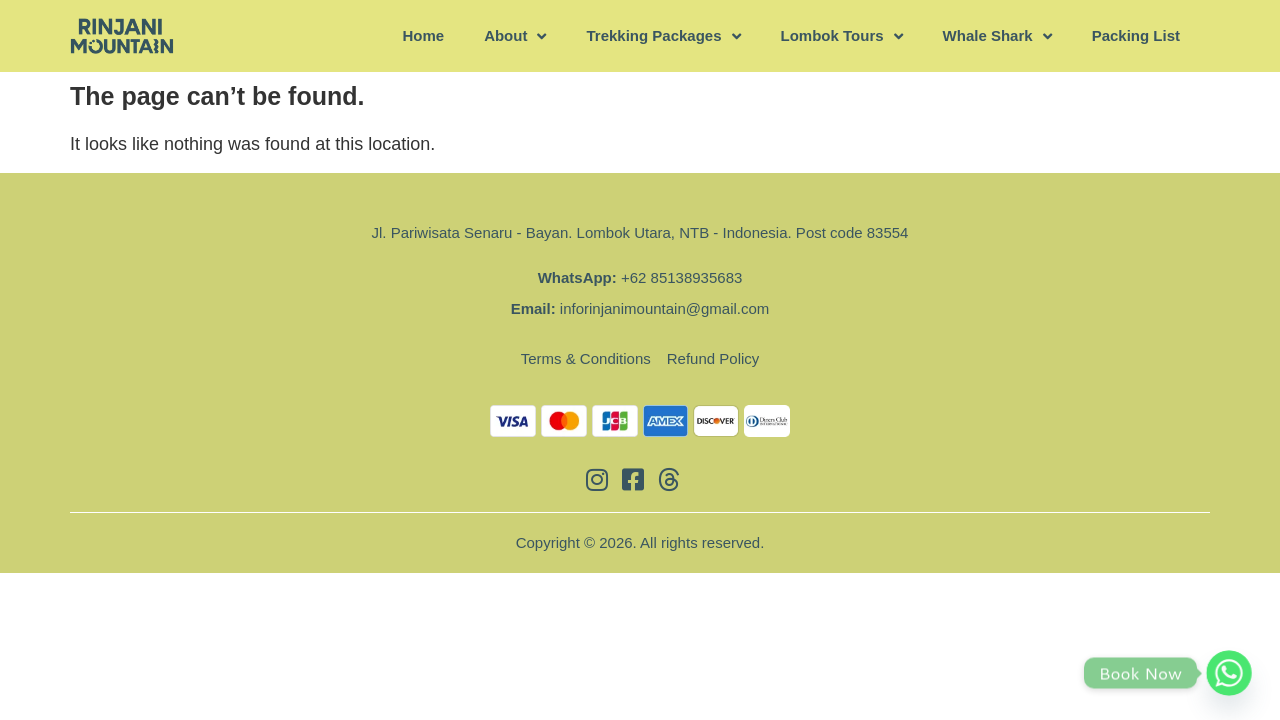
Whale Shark (997, 36)
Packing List (1136, 35)
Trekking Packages (663, 36)
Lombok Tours (842, 36)
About (515, 36)
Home (423, 35)
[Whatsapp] (1229, 673)
